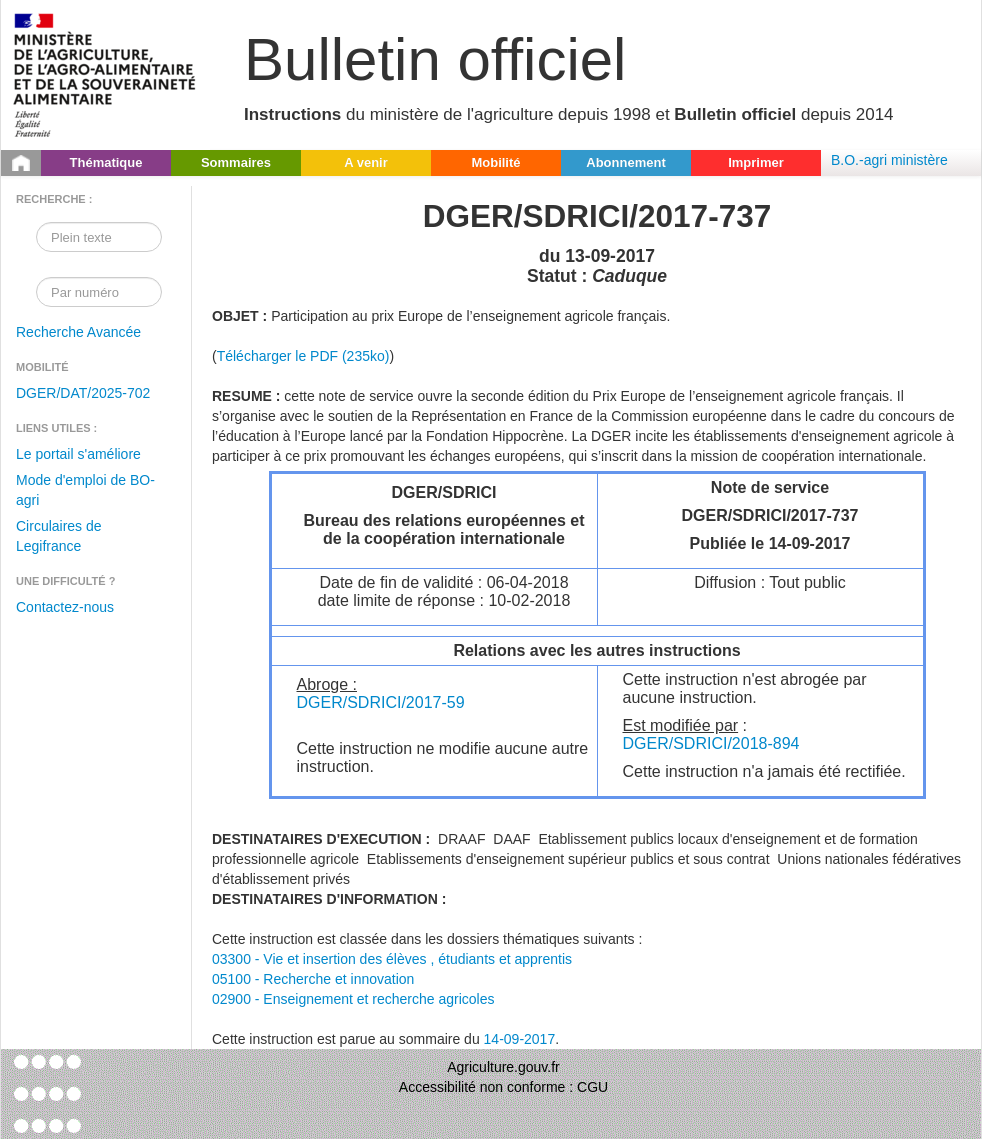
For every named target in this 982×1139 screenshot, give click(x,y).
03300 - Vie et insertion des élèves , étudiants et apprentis (392, 959)
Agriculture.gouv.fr (503, 1067)
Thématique (106, 162)
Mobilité (495, 162)
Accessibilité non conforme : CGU (503, 1087)
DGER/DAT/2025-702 (83, 393)
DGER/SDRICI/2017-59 (381, 702)
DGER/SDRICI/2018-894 (711, 743)
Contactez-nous (65, 607)
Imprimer (756, 162)
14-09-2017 (520, 1039)
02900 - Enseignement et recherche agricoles (353, 999)
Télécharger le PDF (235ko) (303, 356)
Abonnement (625, 162)
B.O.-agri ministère (889, 160)
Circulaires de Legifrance (59, 536)
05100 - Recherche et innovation (313, 979)
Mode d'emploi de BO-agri (85, 490)
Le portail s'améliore (78, 454)
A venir (366, 162)
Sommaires (236, 162)
